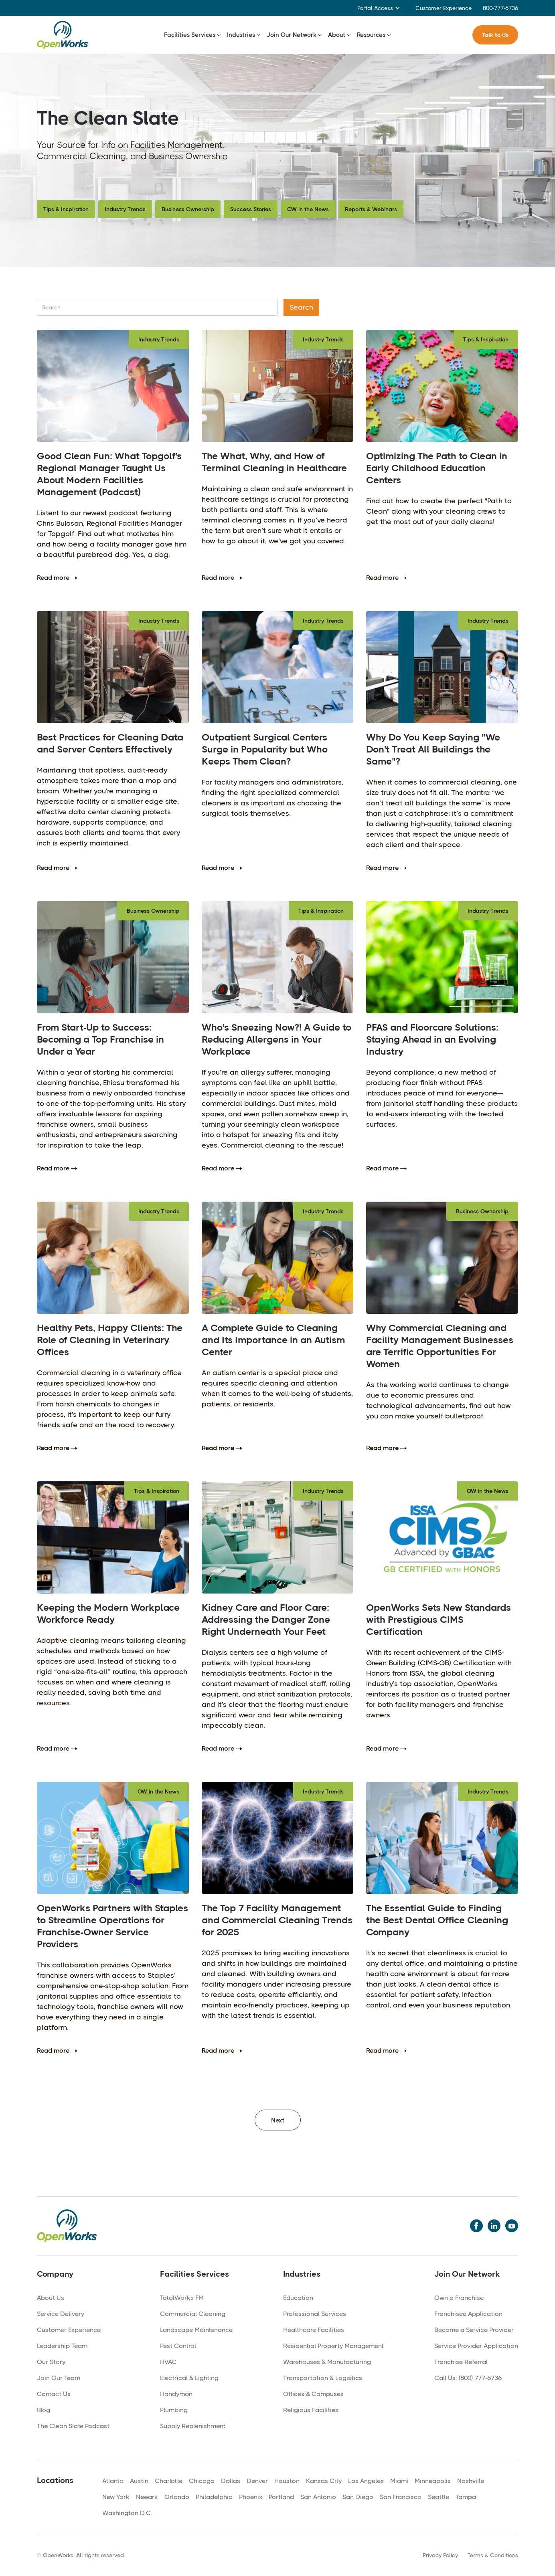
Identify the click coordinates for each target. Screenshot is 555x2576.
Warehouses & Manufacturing (327, 2362)
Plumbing (174, 2410)
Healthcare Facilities (313, 2330)
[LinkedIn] (494, 2225)
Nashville (470, 2481)
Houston (287, 2481)
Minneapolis (433, 2481)
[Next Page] (278, 2120)
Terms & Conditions (493, 2555)
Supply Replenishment (192, 2426)
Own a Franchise (459, 2298)
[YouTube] (511, 2225)
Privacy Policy (440, 2555)
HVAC (168, 2362)
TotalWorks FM (182, 2298)
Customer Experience (443, 8)
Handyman (176, 2394)
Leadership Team (62, 2346)
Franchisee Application (468, 2314)
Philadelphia (214, 2497)
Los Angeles (366, 2481)
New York (116, 2497)
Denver (257, 2481)
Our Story (51, 2362)
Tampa (466, 2497)
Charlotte (168, 2481)
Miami (399, 2481)
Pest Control (178, 2346)
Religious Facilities (310, 2410)
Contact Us (54, 2394)
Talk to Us (495, 35)
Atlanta (113, 2481)
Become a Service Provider (474, 2330)
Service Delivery (60, 2314)
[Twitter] (476, 2225)
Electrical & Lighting (189, 2378)
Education (298, 2298)
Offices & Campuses (313, 2394)
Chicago (202, 2481)
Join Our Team (58, 2378)
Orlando (176, 2497)
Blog (43, 2410)
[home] (62, 35)
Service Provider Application (476, 2346)
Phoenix (250, 2497)
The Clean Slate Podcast (73, 2426)
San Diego (357, 2497)
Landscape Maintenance (196, 2330)
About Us (50, 2298)
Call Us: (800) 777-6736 (468, 2378)
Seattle (438, 2497)
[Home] (67, 2225)
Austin (139, 2481)
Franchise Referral (461, 2362)
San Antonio (318, 2497)
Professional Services (314, 2314)
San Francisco (400, 2497)
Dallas (230, 2481)
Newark (147, 2497)
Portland (281, 2497)
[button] (378, 8)
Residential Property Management (333, 2346)
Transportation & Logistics (322, 2378)
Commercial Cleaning (192, 2314)
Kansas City (324, 2481)
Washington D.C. (127, 2513)
